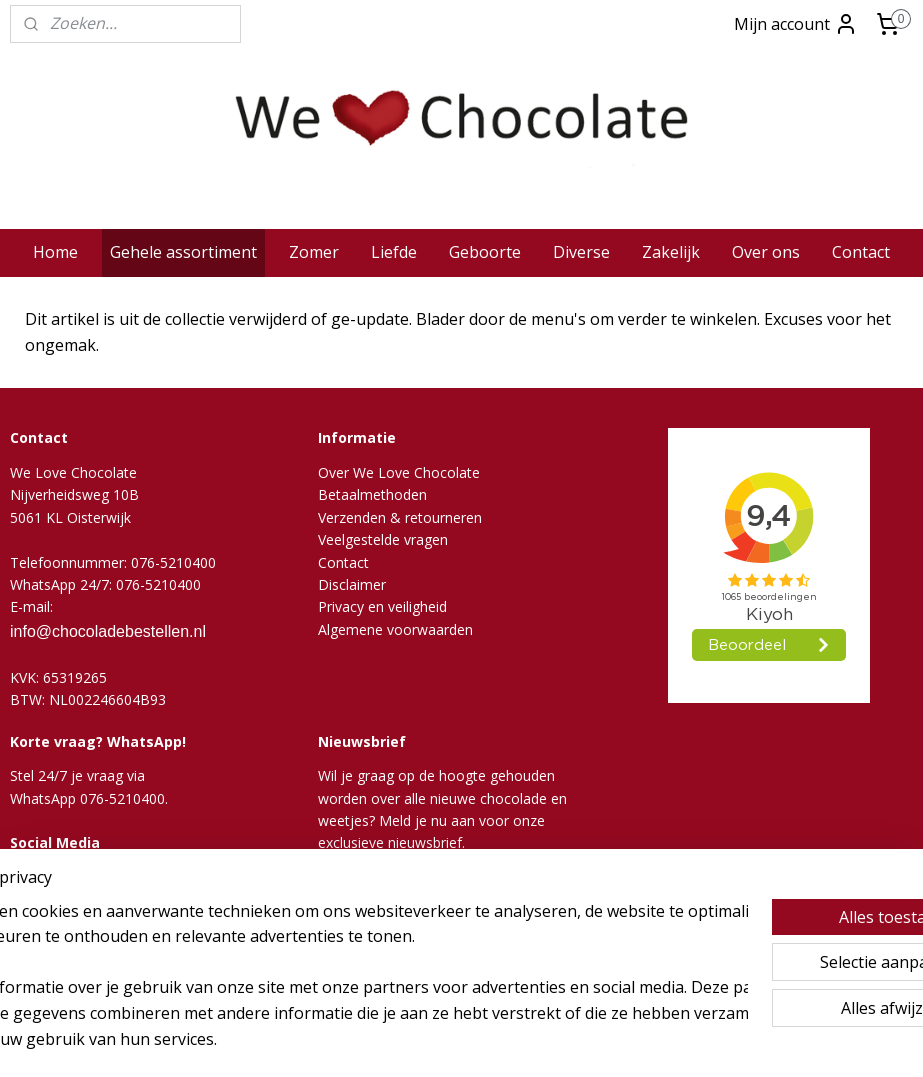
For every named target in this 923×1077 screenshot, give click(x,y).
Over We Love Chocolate (399, 472)
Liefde (394, 252)
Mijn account (796, 24)
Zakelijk (671, 252)
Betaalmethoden (372, 494)
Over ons (766, 252)
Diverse (581, 252)
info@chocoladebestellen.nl (108, 631)
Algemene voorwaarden (395, 629)
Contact (861, 252)
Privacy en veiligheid (382, 606)
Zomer (314, 252)
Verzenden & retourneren (400, 517)
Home (55, 252)
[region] (329, 962)
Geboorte (485, 252)
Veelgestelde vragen (383, 539)
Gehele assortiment (183, 252)
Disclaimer (352, 584)
